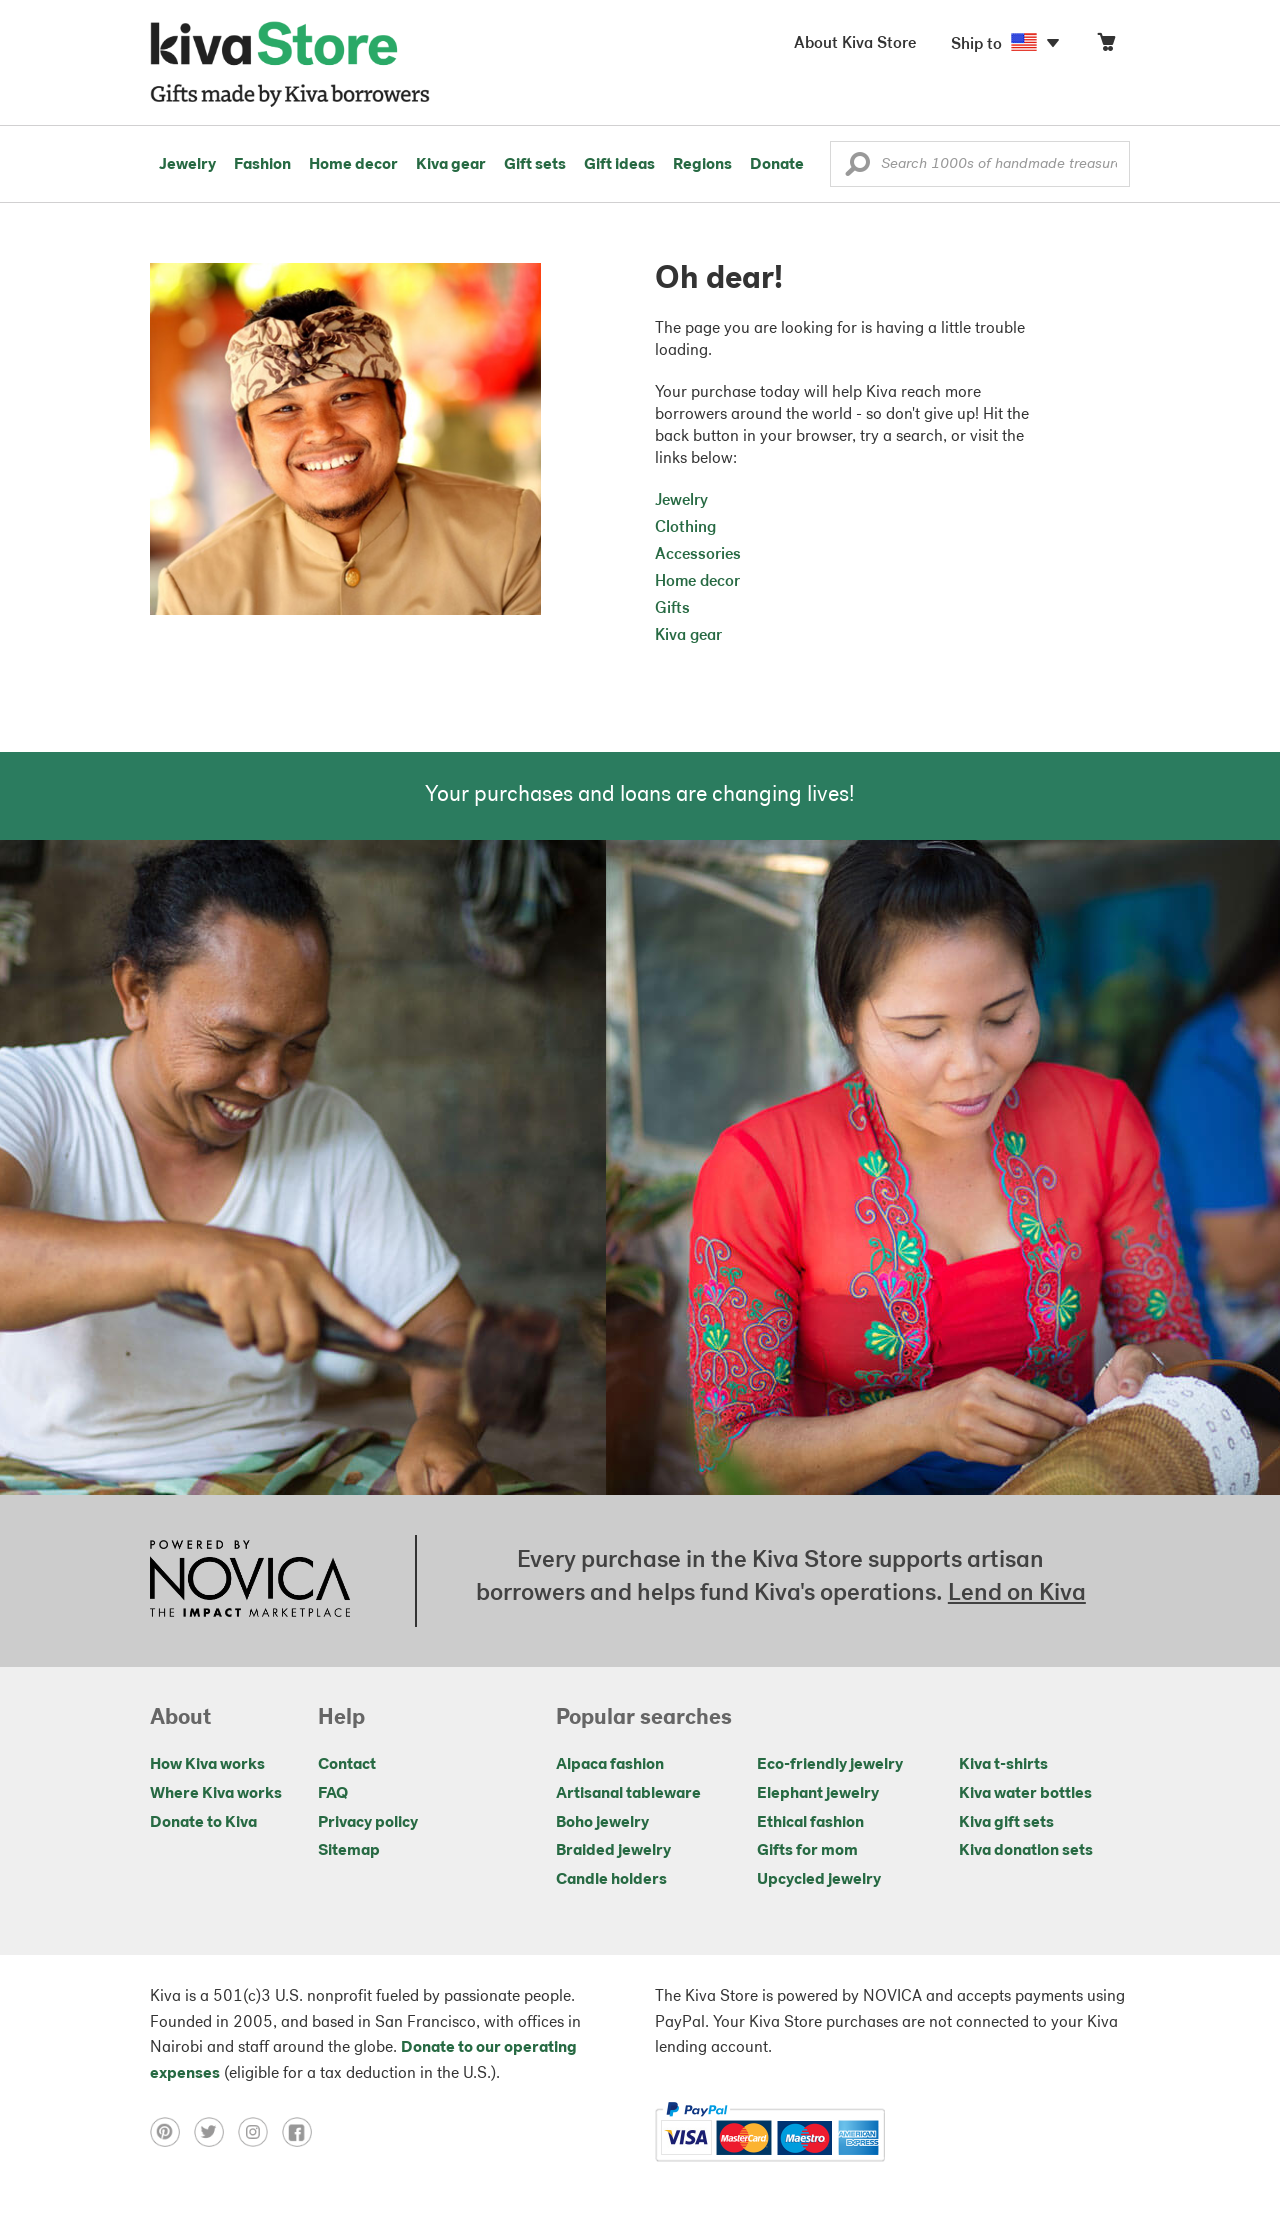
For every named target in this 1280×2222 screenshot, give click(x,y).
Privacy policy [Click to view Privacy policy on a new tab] (368, 1823)
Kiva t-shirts (1003, 1765)
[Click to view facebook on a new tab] (302, 2132)
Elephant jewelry (818, 1794)
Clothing (685, 528)
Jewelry (187, 165)
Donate (777, 165)
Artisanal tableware (628, 1794)
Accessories (698, 555)
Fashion (262, 165)
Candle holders (611, 1880)
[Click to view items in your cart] (1106, 46)
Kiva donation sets (1026, 1851)
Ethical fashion (810, 1823)
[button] (857, 169)
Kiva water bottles (1025, 1794)
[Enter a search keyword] (980, 164)
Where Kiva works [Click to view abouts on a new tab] (216, 1794)
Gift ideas (619, 165)
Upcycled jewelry (819, 1880)
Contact (347, 1765)
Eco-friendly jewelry (830, 1765)
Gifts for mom (807, 1851)
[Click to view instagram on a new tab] (260, 2132)
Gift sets (535, 165)
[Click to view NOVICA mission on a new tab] (250, 1581)
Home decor (353, 165)
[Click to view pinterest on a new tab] (172, 2132)
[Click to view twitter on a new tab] (216, 2132)
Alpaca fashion (610, 1765)
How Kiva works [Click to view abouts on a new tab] (207, 1765)
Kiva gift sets (1006, 1823)
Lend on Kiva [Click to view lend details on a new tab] (1017, 1594)
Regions (702, 165)
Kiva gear (451, 165)
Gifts (672, 609)
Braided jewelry (613, 1851)
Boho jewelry (602, 1823)
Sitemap (349, 1851)
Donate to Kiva (203, 1823)
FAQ (333, 1794)
